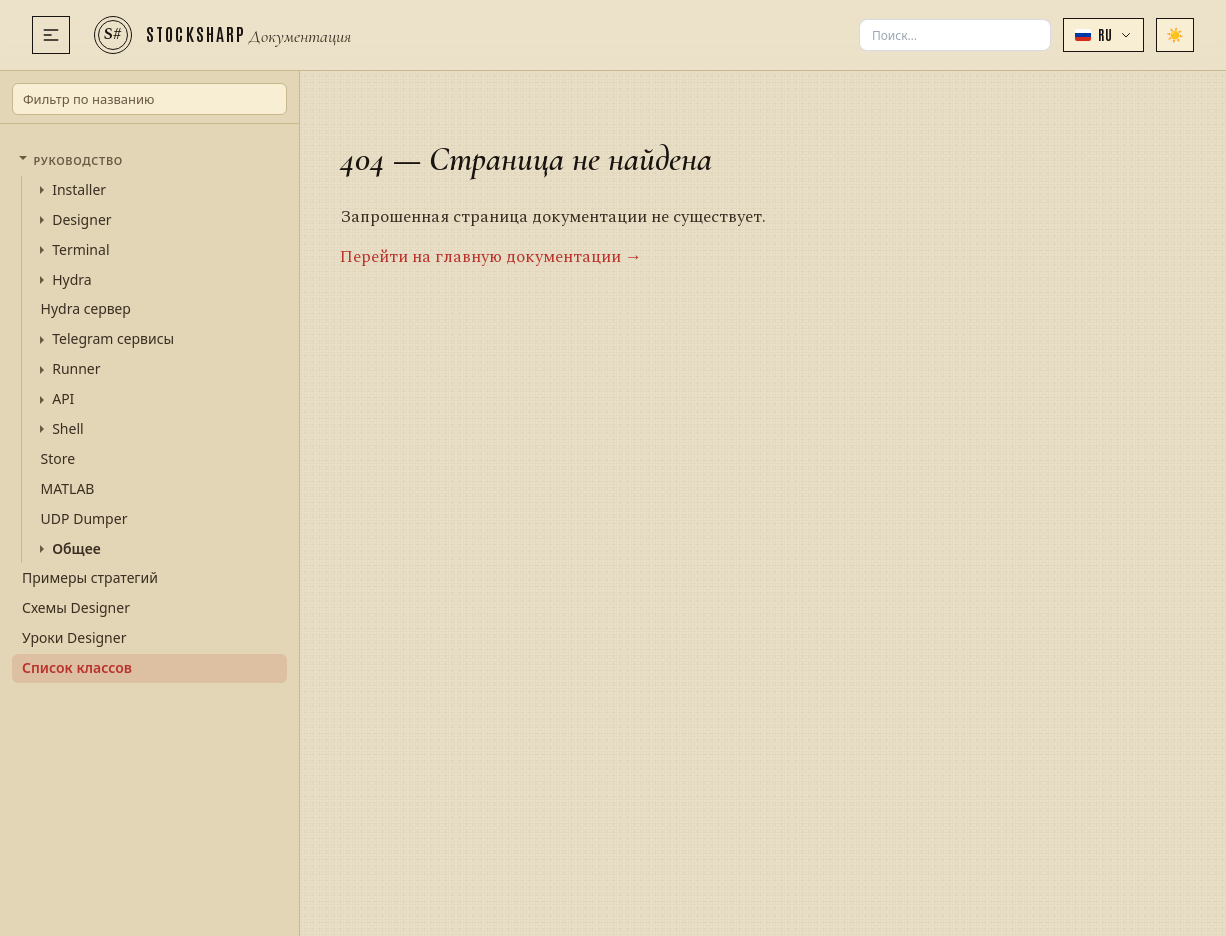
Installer (79, 190)
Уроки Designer (74, 637)
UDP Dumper (84, 518)
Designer (81, 220)
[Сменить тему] (1175, 35)
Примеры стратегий (90, 577)
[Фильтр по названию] (149, 99)
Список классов (77, 667)
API (63, 399)
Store (58, 458)
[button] (1103, 35)
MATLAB (68, 488)
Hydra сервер (86, 308)
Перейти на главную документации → (491, 257)
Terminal (80, 250)
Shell (67, 429)
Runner (76, 369)
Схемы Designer (76, 607)
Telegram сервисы (113, 339)
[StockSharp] (222, 35)
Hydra (71, 280)
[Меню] (51, 35)
